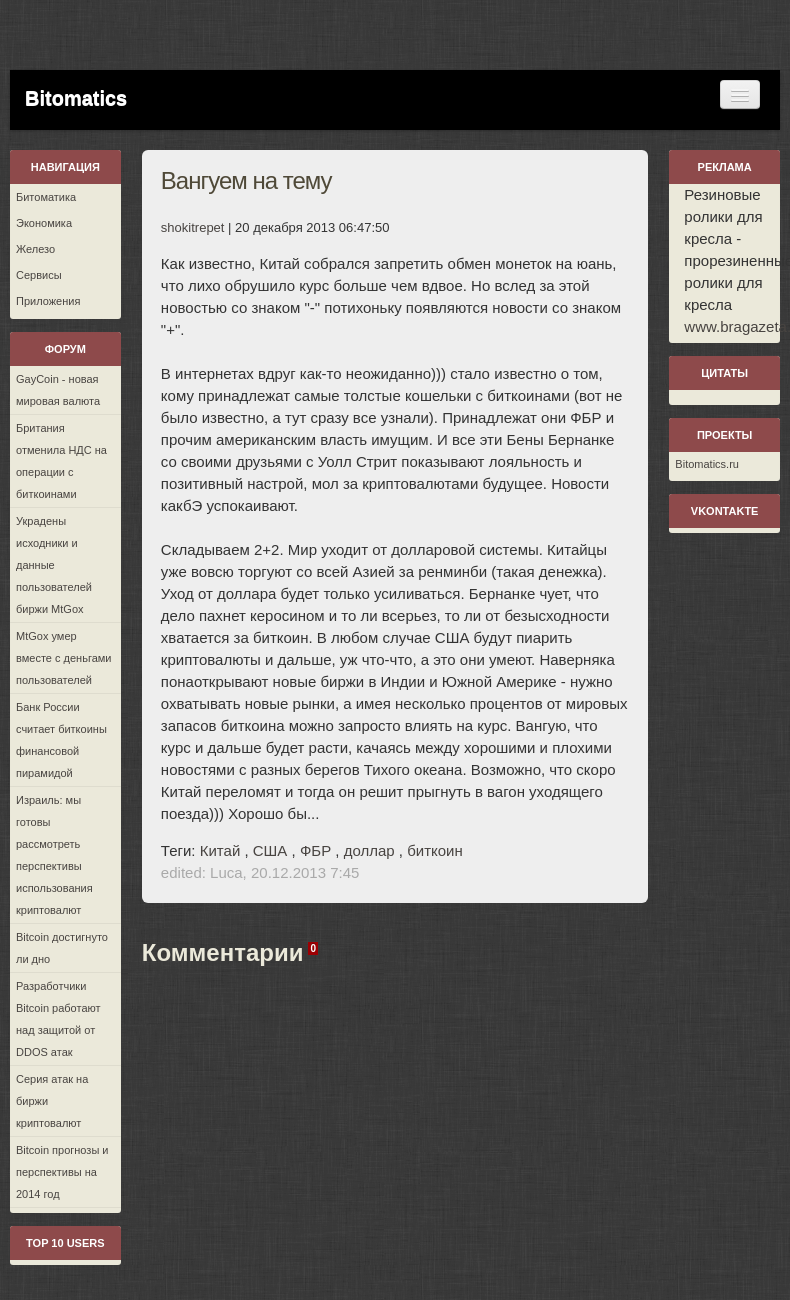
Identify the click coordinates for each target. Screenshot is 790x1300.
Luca (226, 872)
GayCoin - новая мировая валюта (58, 390)
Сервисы (39, 275)
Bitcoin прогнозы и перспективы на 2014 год (62, 1172)
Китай (220, 850)
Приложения (48, 301)
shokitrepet (193, 227)
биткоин (435, 850)
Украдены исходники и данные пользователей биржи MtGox (54, 565)
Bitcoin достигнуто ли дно (62, 948)
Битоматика (46, 197)
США (270, 850)
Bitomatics (76, 98)
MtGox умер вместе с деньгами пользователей (63, 658)
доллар (369, 850)
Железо (35, 249)
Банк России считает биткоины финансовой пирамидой (61, 740)
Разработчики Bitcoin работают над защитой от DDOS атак (58, 1019)
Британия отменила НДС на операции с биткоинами (61, 461)
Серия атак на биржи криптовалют (52, 1101)
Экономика (44, 223)
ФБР (315, 850)
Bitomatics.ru (707, 464)
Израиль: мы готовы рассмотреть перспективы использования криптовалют (54, 855)
